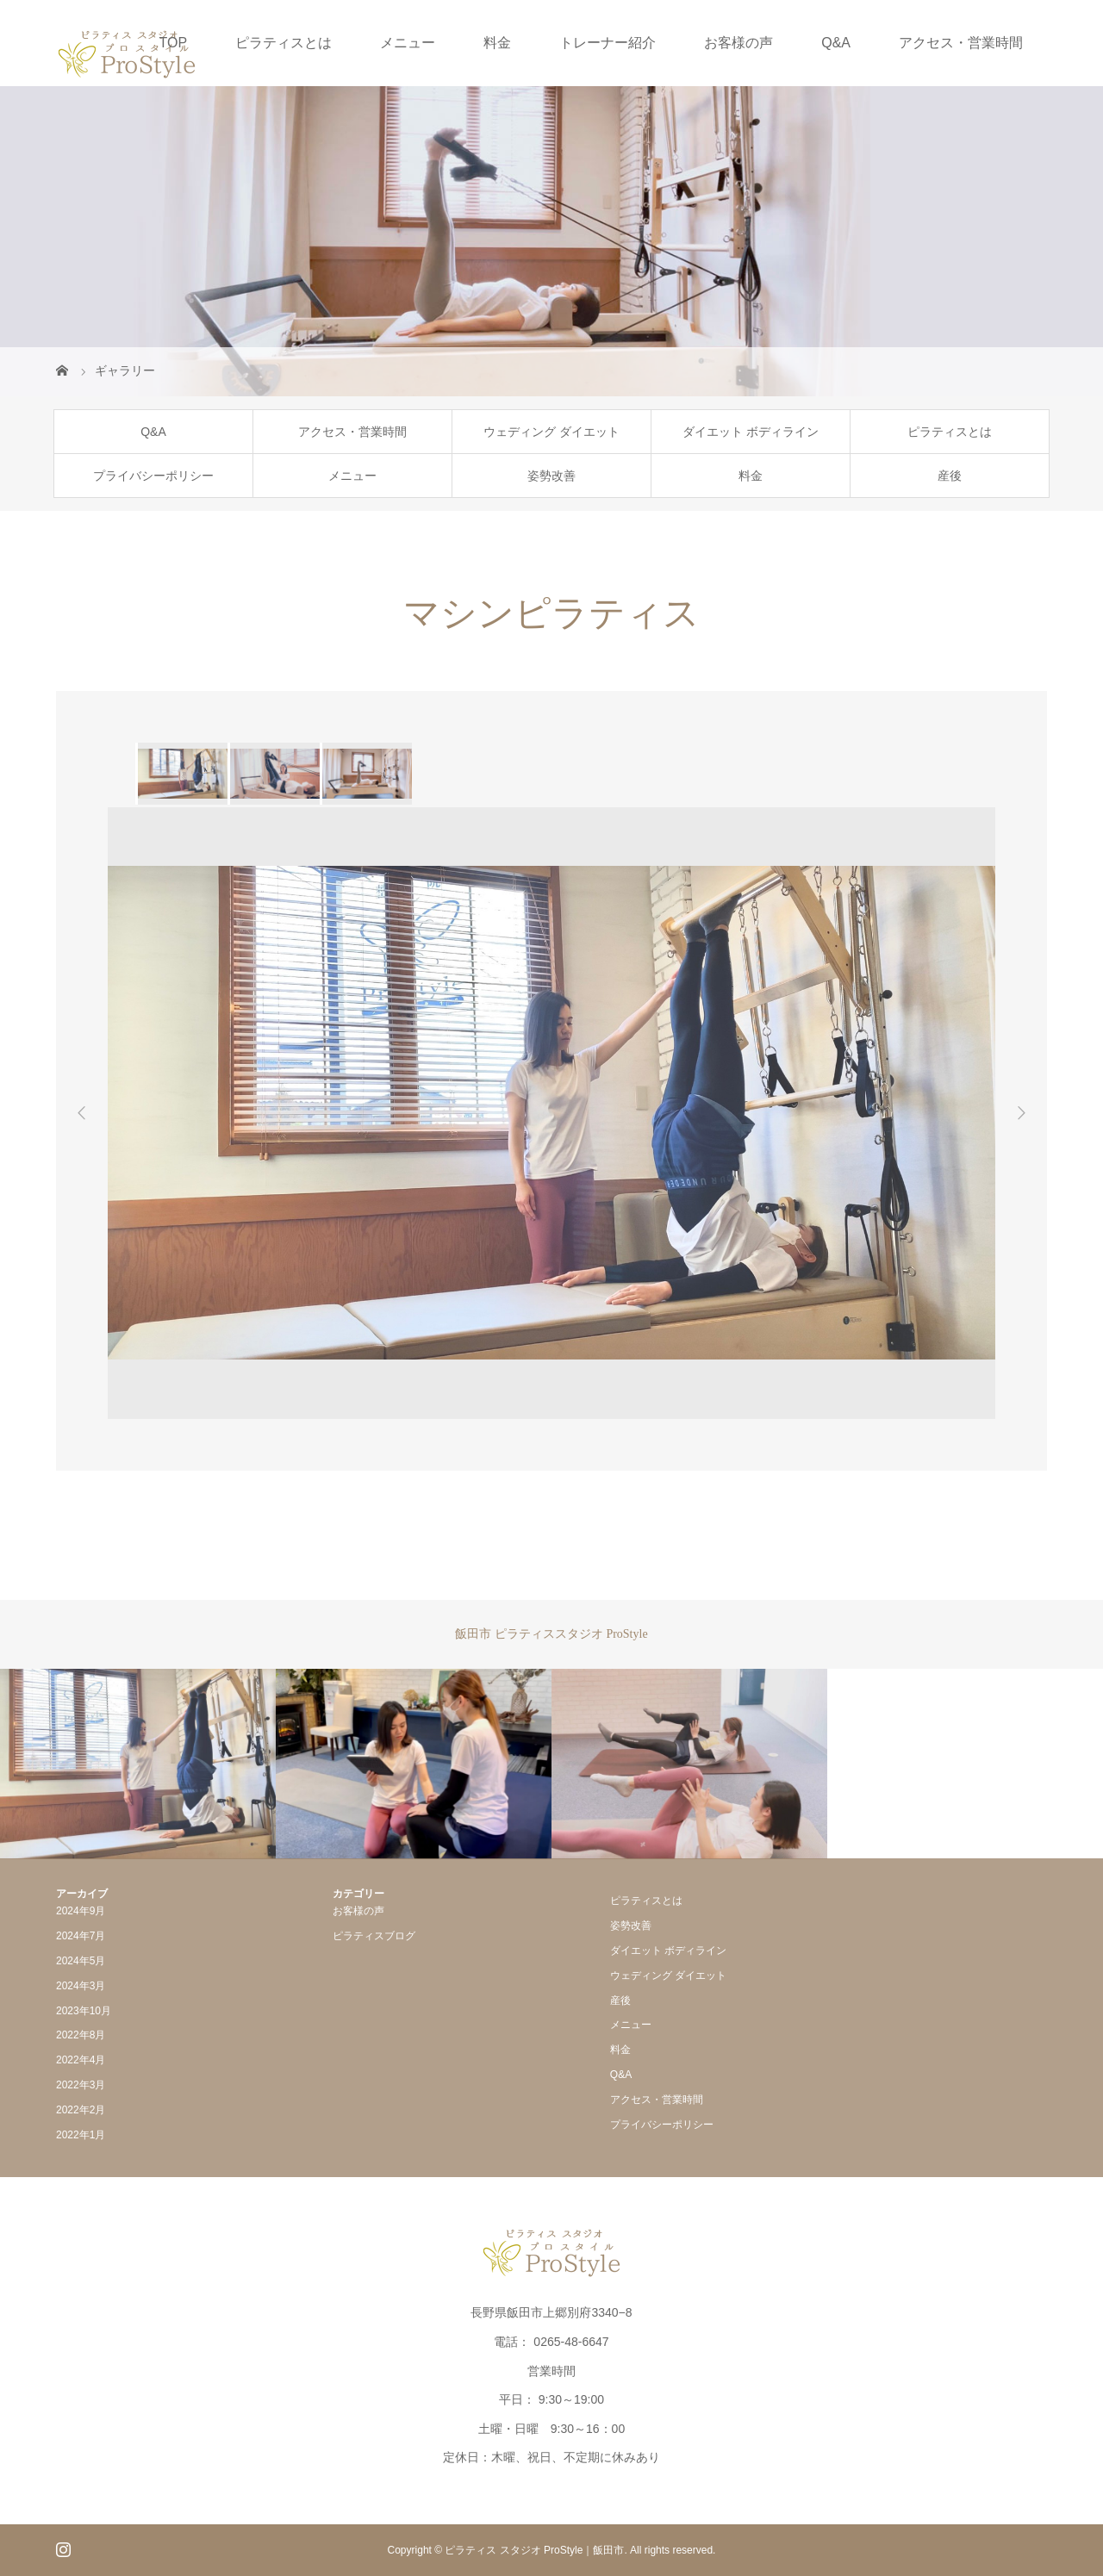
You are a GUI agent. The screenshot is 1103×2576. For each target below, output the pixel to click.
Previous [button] (81, 1113)
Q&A (836, 42)
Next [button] (1021, 1113)
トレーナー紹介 (607, 42)
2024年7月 (80, 1936)
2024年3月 (80, 1986)
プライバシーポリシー (153, 475)
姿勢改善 (551, 475)
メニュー (407, 42)
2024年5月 (80, 1961)
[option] (181, 774)
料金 (497, 42)
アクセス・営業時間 (961, 42)
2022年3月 (80, 2085)
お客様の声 (738, 42)
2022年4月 (80, 2060)
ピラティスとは (283, 42)
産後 (950, 475)
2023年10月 (83, 2011)
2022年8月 (80, 2035)
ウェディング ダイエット (551, 432)
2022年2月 (80, 2110)
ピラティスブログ (374, 1936)
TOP (173, 42)
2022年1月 (80, 2135)
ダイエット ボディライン (750, 432)
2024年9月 (80, 1911)
